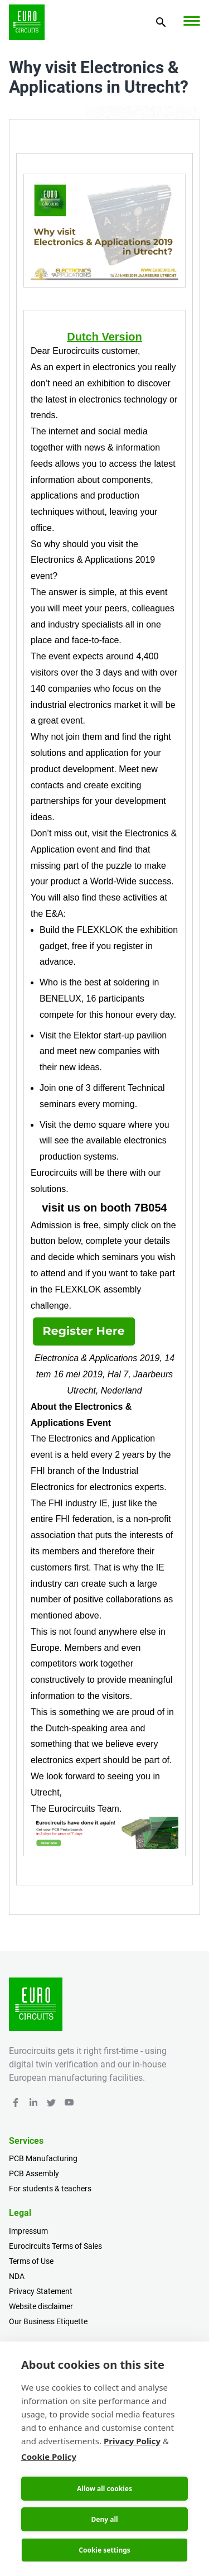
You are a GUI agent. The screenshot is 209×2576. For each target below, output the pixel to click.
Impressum (28, 2231)
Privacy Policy (132, 2440)
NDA (17, 2276)
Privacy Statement (40, 2291)
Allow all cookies (104, 2488)
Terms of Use (31, 2261)
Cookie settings (104, 2550)
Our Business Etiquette (48, 2321)
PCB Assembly (34, 2173)
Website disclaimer (41, 2306)
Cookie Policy (48, 2456)
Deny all (104, 2519)
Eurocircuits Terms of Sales (55, 2246)
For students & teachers (50, 2188)
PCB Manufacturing (43, 2158)
